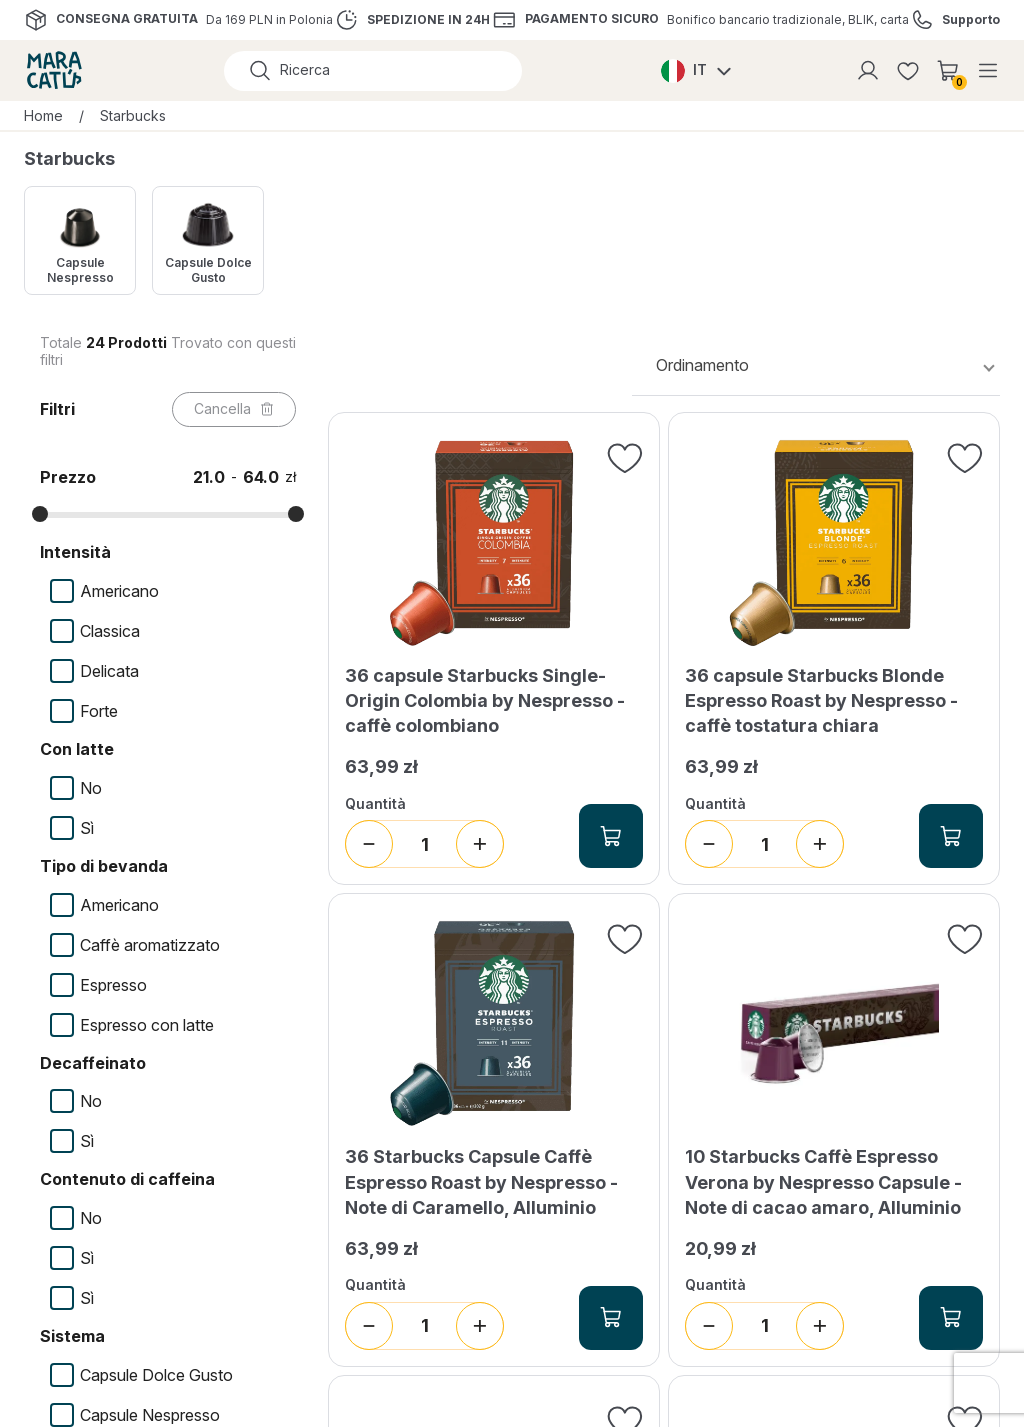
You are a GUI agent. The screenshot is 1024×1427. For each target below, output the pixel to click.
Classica (110, 631)
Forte (99, 711)
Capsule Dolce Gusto (156, 1375)
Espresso (113, 985)
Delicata (109, 671)
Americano (119, 591)
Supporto (971, 20)
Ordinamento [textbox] (702, 365)
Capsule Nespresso (150, 1415)
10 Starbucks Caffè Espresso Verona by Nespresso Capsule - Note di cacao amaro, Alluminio (823, 1181)
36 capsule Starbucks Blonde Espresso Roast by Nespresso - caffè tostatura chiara (821, 700)
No (91, 788)
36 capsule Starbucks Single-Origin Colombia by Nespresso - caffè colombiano (485, 700)
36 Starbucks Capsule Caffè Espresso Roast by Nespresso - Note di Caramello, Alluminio (481, 1181)
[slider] (40, 514)
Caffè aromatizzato (150, 945)
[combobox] (816, 365)
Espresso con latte (147, 1025)
